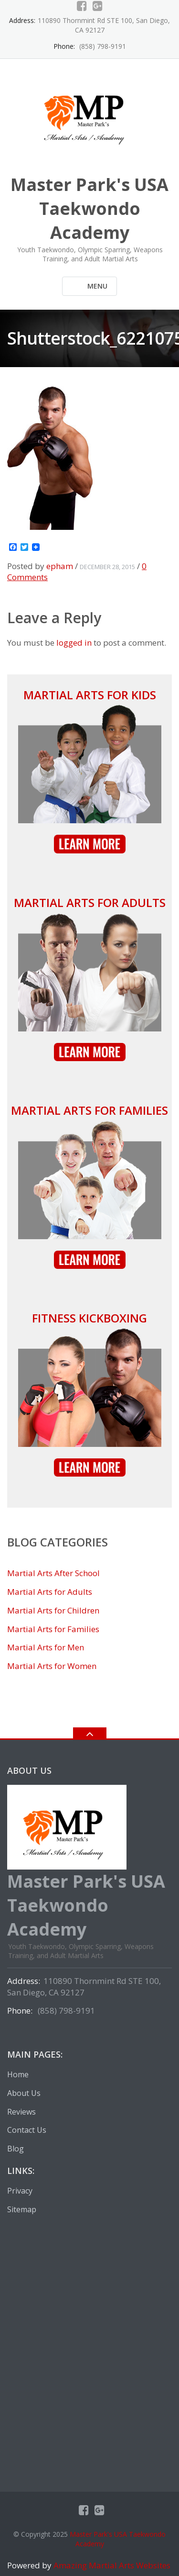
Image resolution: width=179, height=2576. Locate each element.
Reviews (21, 2111)
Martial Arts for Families (89, 1110)
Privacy (19, 2190)
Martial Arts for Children (53, 1610)
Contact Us (26, 2130)
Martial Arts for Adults (90, 902)
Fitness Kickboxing (89, 1318)
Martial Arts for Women (51, 1665)
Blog (15, 2148)
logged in (74, 642)
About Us (24, 2093)
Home (18, 2074)
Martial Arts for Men (45, 1647)
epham (59, 565)
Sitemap (21, 2209)
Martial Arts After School (53, 1573)
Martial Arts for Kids (89, 695)
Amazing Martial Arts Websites (111, 2565)
